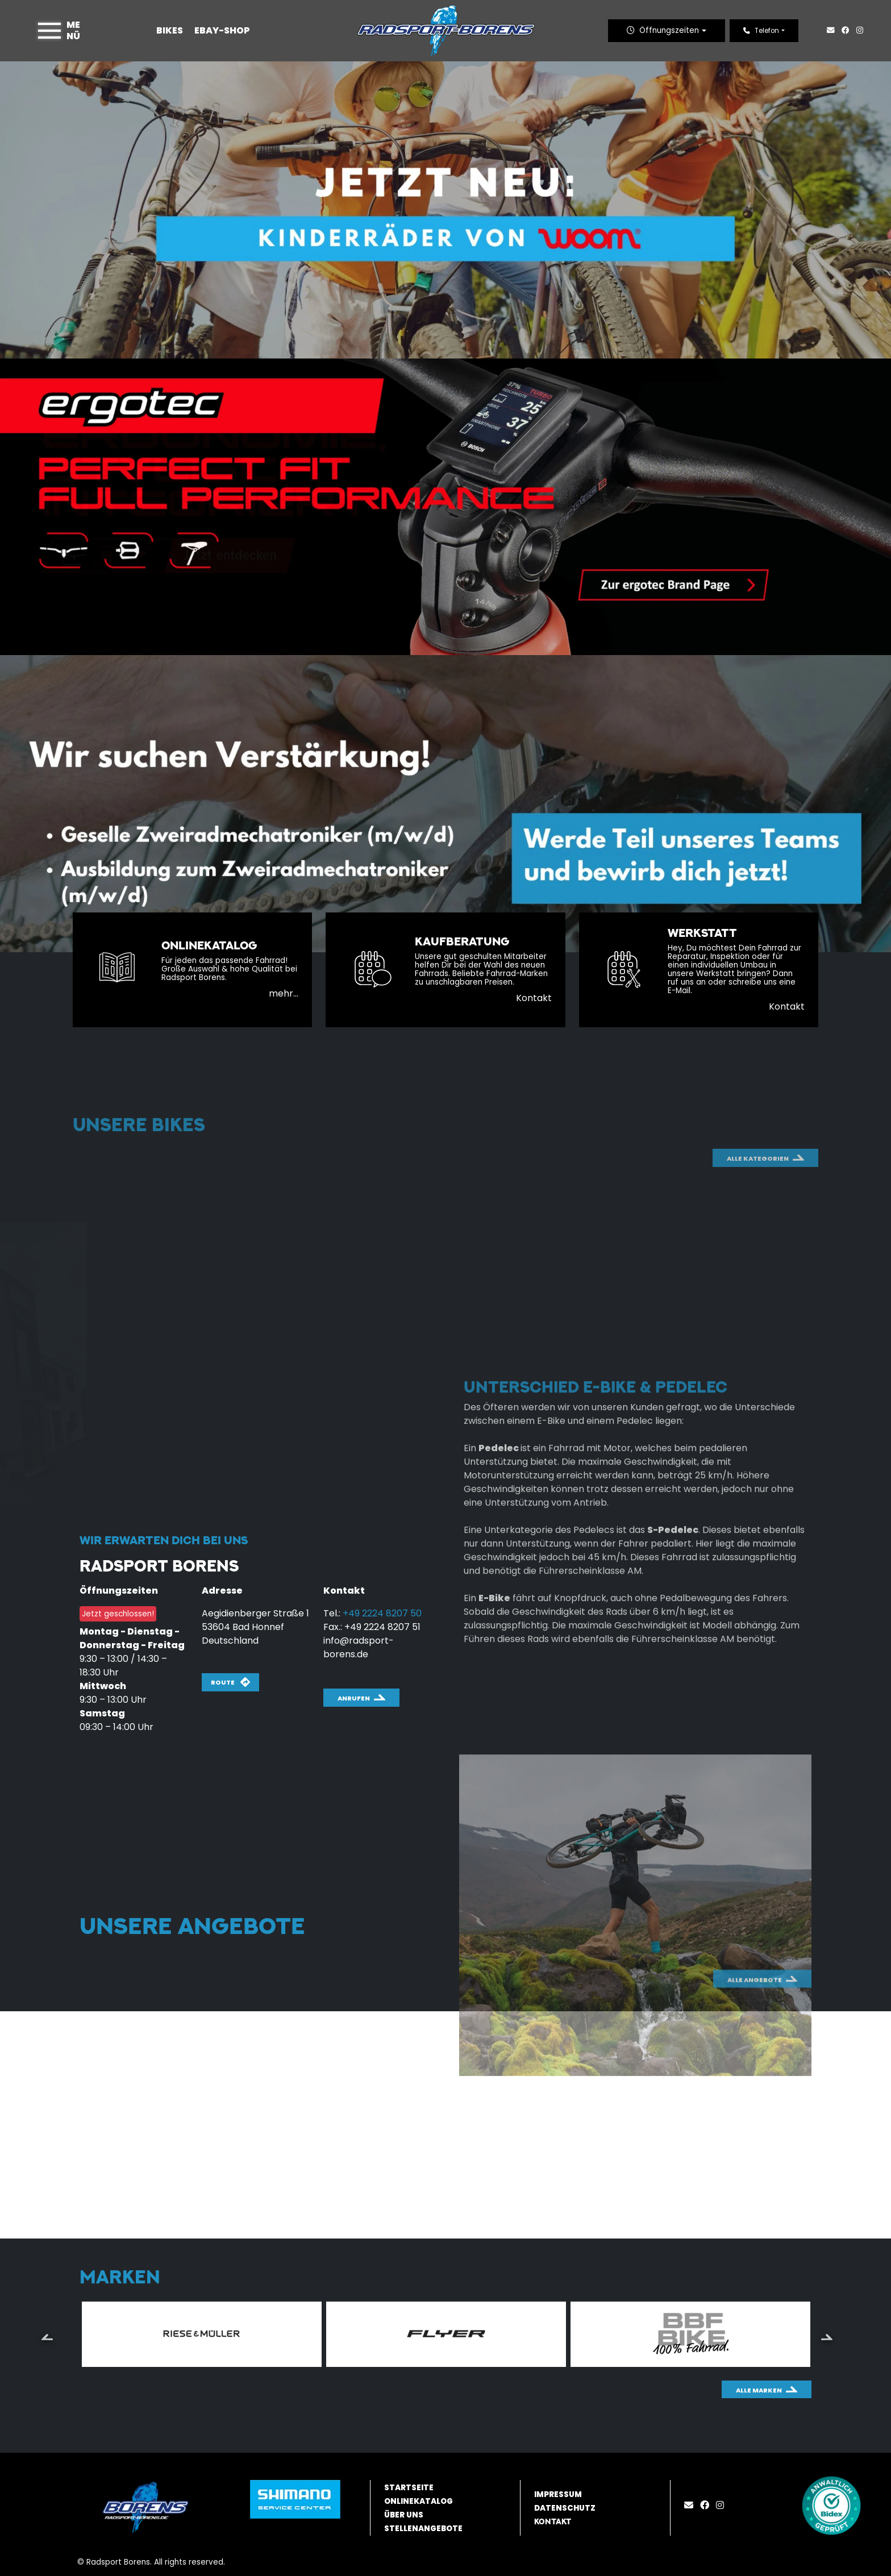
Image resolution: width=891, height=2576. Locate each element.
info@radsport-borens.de (358, 1647)
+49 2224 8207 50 (382, 1613)
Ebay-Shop (222, 30)
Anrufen (354, 1698)
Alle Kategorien (758, 1236)
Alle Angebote (754, 2028)
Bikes (169, 30)
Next (826, 2336)
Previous (47, 2336)
